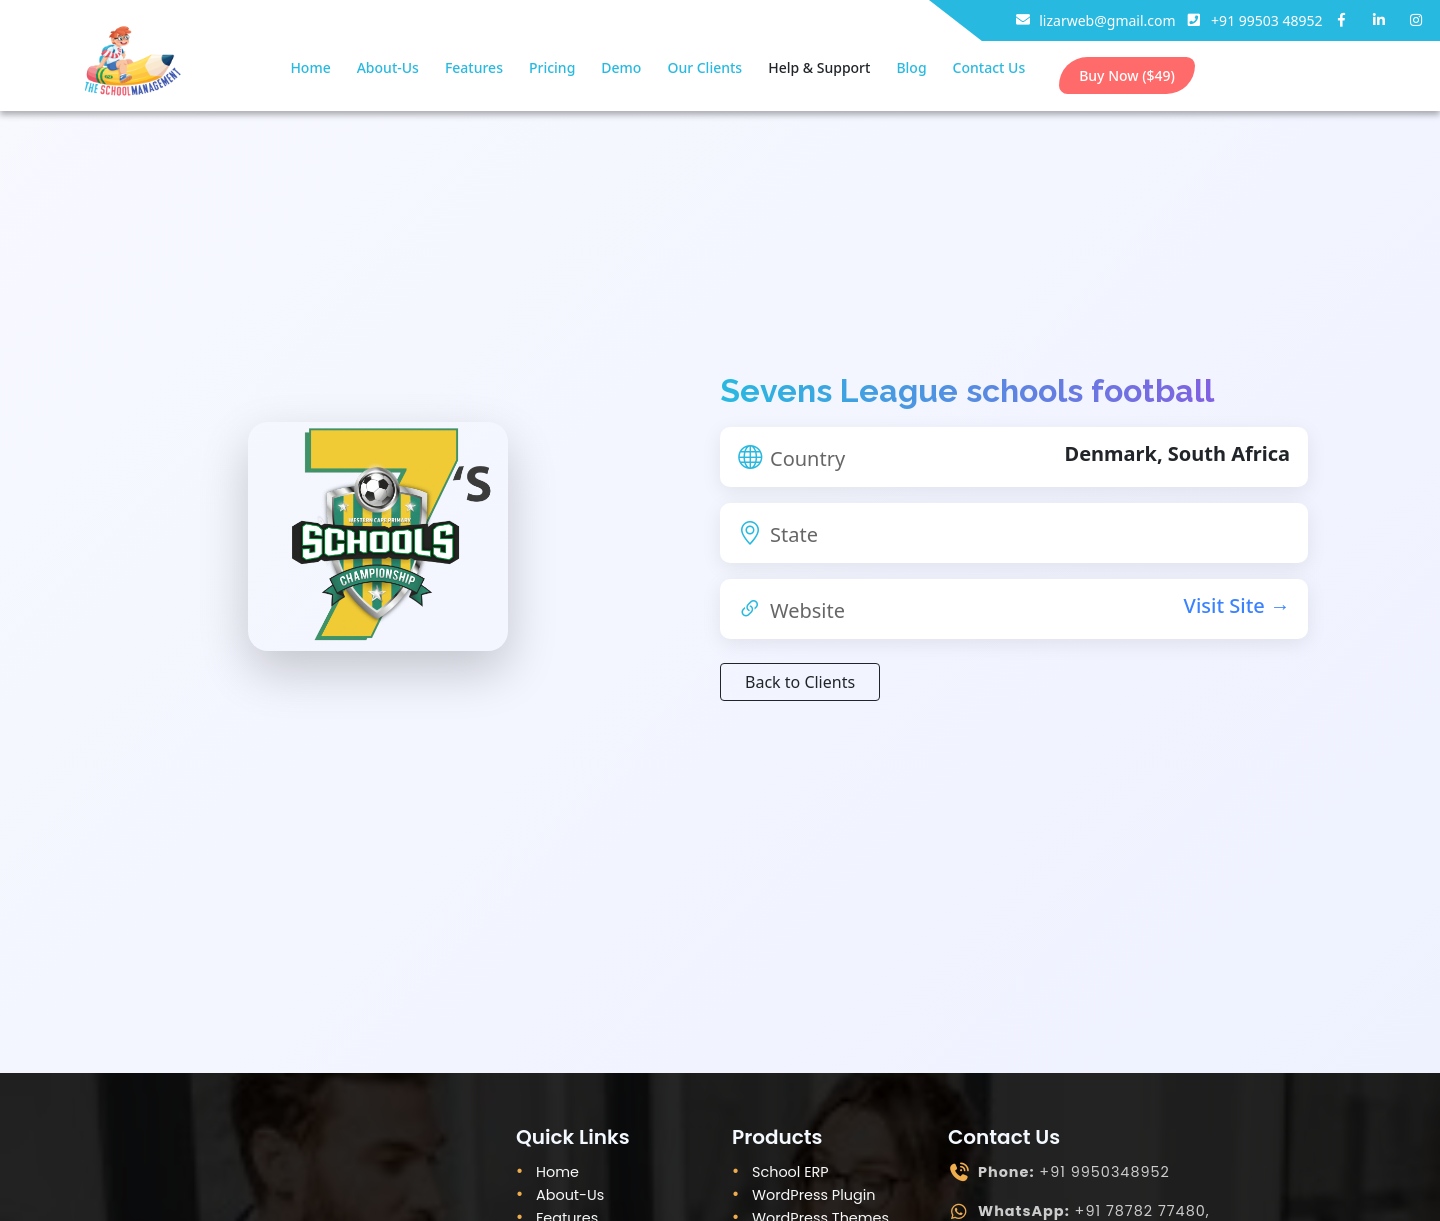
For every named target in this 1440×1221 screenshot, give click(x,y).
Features (474, 67)
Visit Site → (1237, 605)
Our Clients (704, 67)
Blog (911, 67)
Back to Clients (800, 682)
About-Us (388, 67)
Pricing (552, 67)
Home (310, 67)
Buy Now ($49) (1127, 75)
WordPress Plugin (813, 1195)
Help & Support (819, 67)
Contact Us (989, 67)
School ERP (790, 1172)
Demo (621, 67)
